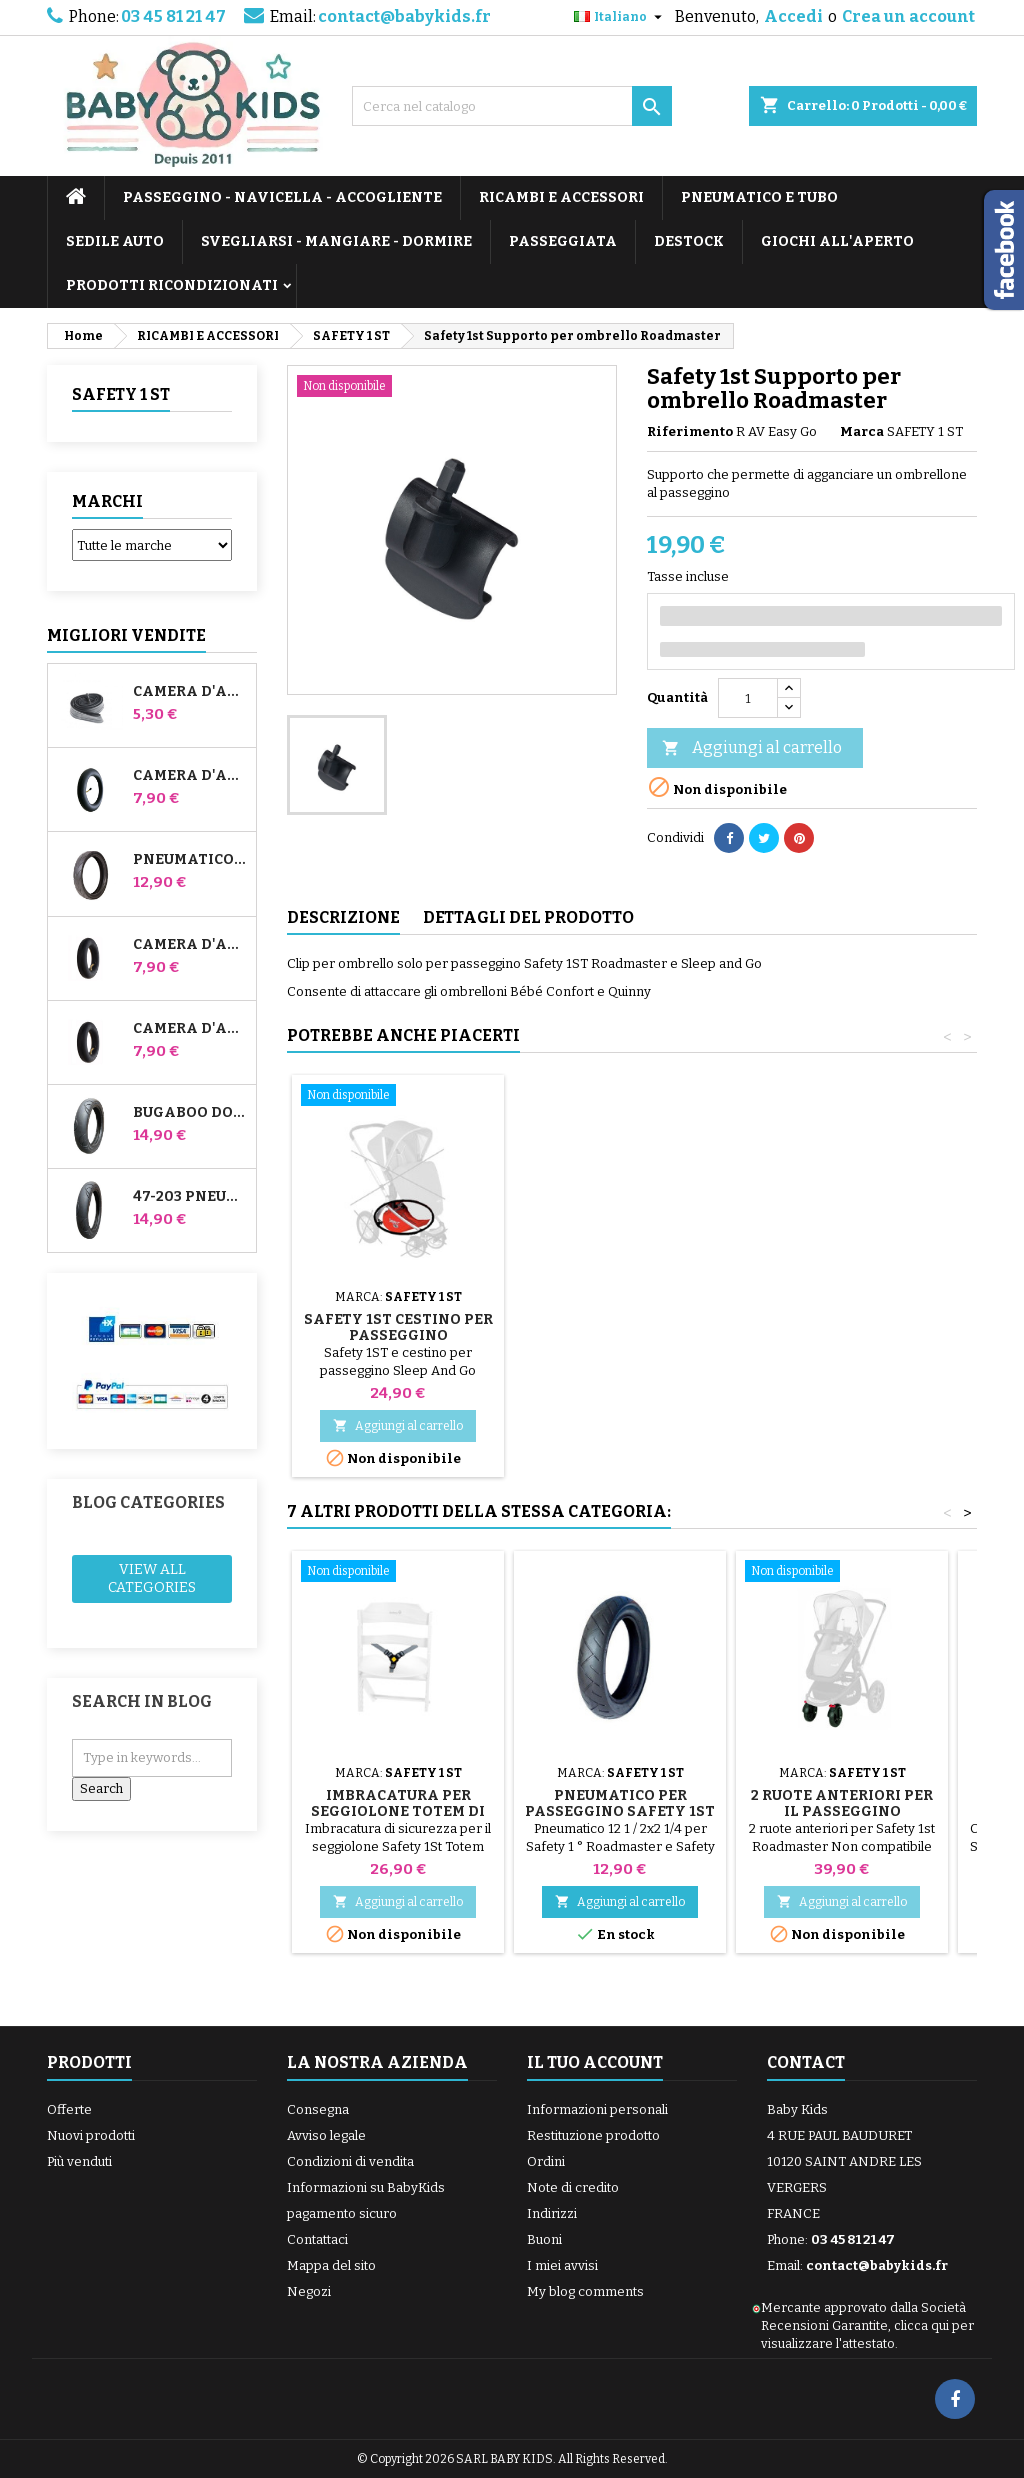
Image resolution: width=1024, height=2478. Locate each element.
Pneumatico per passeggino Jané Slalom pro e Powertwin (190, 860)
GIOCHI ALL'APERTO (837, 241)
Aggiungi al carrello (752, 748)
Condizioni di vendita (350, 2161)
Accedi (793, 16)
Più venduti (79, 2161)
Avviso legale (326, 2135)
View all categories (152, 1578)
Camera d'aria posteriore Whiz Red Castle (190, 1029)
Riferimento (690, 431)
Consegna (318, 2109)
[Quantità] (748, 698)
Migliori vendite (126, 635)
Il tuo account (595, 2062)
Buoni (544, 2239)
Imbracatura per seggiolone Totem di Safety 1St (398, 1811)
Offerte (69, 2109)
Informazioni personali (597, 2109)
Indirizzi (552, 2213)
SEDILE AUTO (115, 241)
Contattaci (317, 2239)
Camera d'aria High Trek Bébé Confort (190, 692)
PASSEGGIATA (563, 241)
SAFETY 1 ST (121, 394)
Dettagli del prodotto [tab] (528, 917)
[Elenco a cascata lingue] (620, 17)
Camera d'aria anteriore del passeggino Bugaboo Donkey (190, 945)
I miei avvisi (562, 2265)
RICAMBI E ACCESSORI (561, 197)
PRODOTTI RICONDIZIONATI (172, 285)
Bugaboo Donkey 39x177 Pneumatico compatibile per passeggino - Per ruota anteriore (190, 1113)
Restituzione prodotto (593, 2135)
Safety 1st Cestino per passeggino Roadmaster (842, 1335)
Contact (806, 2062)
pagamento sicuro (342, 2213)
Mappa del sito (331, 2265)
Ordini (546, 2161)
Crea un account (908, 16)
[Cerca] (512, 106)
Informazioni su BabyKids (366, 2187)
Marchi (107, 501)
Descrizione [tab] (343, 917)
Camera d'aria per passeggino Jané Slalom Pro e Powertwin (190, 776)
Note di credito (573, 2187)
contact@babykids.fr (404, 16)
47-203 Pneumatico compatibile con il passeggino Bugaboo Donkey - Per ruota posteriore (190, 1197)
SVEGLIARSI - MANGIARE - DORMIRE (336, 241)
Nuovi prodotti (91, 2135)
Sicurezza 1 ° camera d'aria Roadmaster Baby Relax (398, 1335)
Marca (862, 431)
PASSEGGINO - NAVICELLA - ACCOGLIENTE (282, 197)
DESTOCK (689, 241)
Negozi (309, 2291)
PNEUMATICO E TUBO (759, 197)
